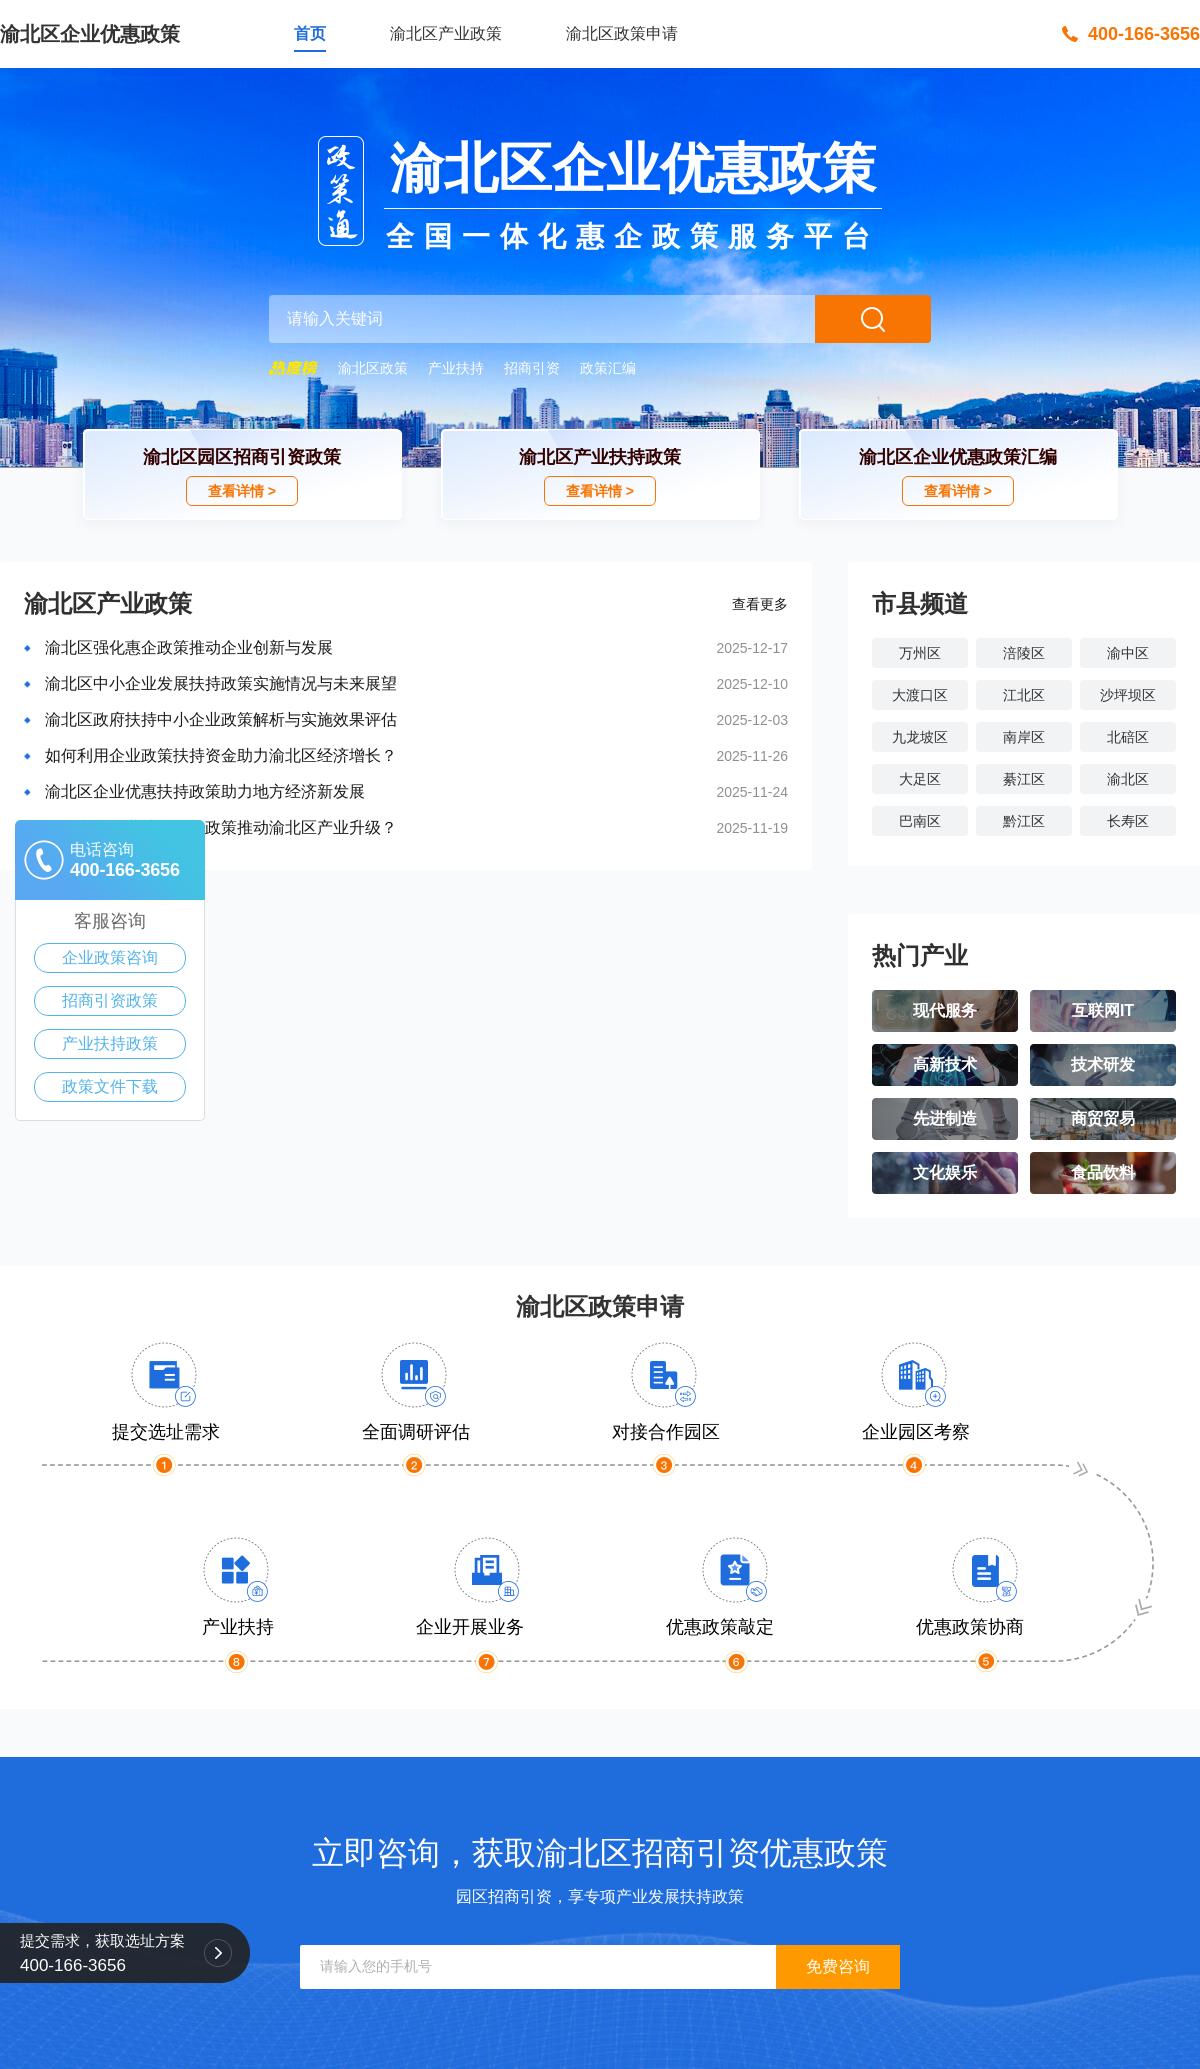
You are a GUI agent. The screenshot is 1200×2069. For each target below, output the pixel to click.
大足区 (920, 779)
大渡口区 (920, 695)
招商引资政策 (110, 1000)
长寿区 (1128, 821)
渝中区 (1128, 653)
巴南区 (920, 821)
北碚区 (1128, 737)
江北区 (1024, 695)
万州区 (920, 653)
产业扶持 (456, 368)
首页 (310, 33)
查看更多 (760, 604)
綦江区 (1024, 779)
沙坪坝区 (1128, 695)
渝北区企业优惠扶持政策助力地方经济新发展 (205, 791)
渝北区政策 (373, 368)
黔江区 (1024, 821)
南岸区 (1024, 737)
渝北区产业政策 (446, 33)
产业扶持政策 (110, 1043)
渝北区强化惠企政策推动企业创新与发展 (189, 647)
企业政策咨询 (110, 957)
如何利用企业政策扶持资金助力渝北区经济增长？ (221, 755)
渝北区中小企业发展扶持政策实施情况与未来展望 (221, 683)
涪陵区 (1024, 653)
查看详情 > (242, 491)
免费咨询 (838, 1966)
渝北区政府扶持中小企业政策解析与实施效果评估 (221, 719)
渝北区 (1128, 779)
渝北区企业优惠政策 (90, 34)
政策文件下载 (110, 1086)
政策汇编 (608, 368)
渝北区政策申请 (622, 33)
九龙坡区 (920, 737)
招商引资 (532, 368)
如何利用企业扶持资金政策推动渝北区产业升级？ (221, 827)
